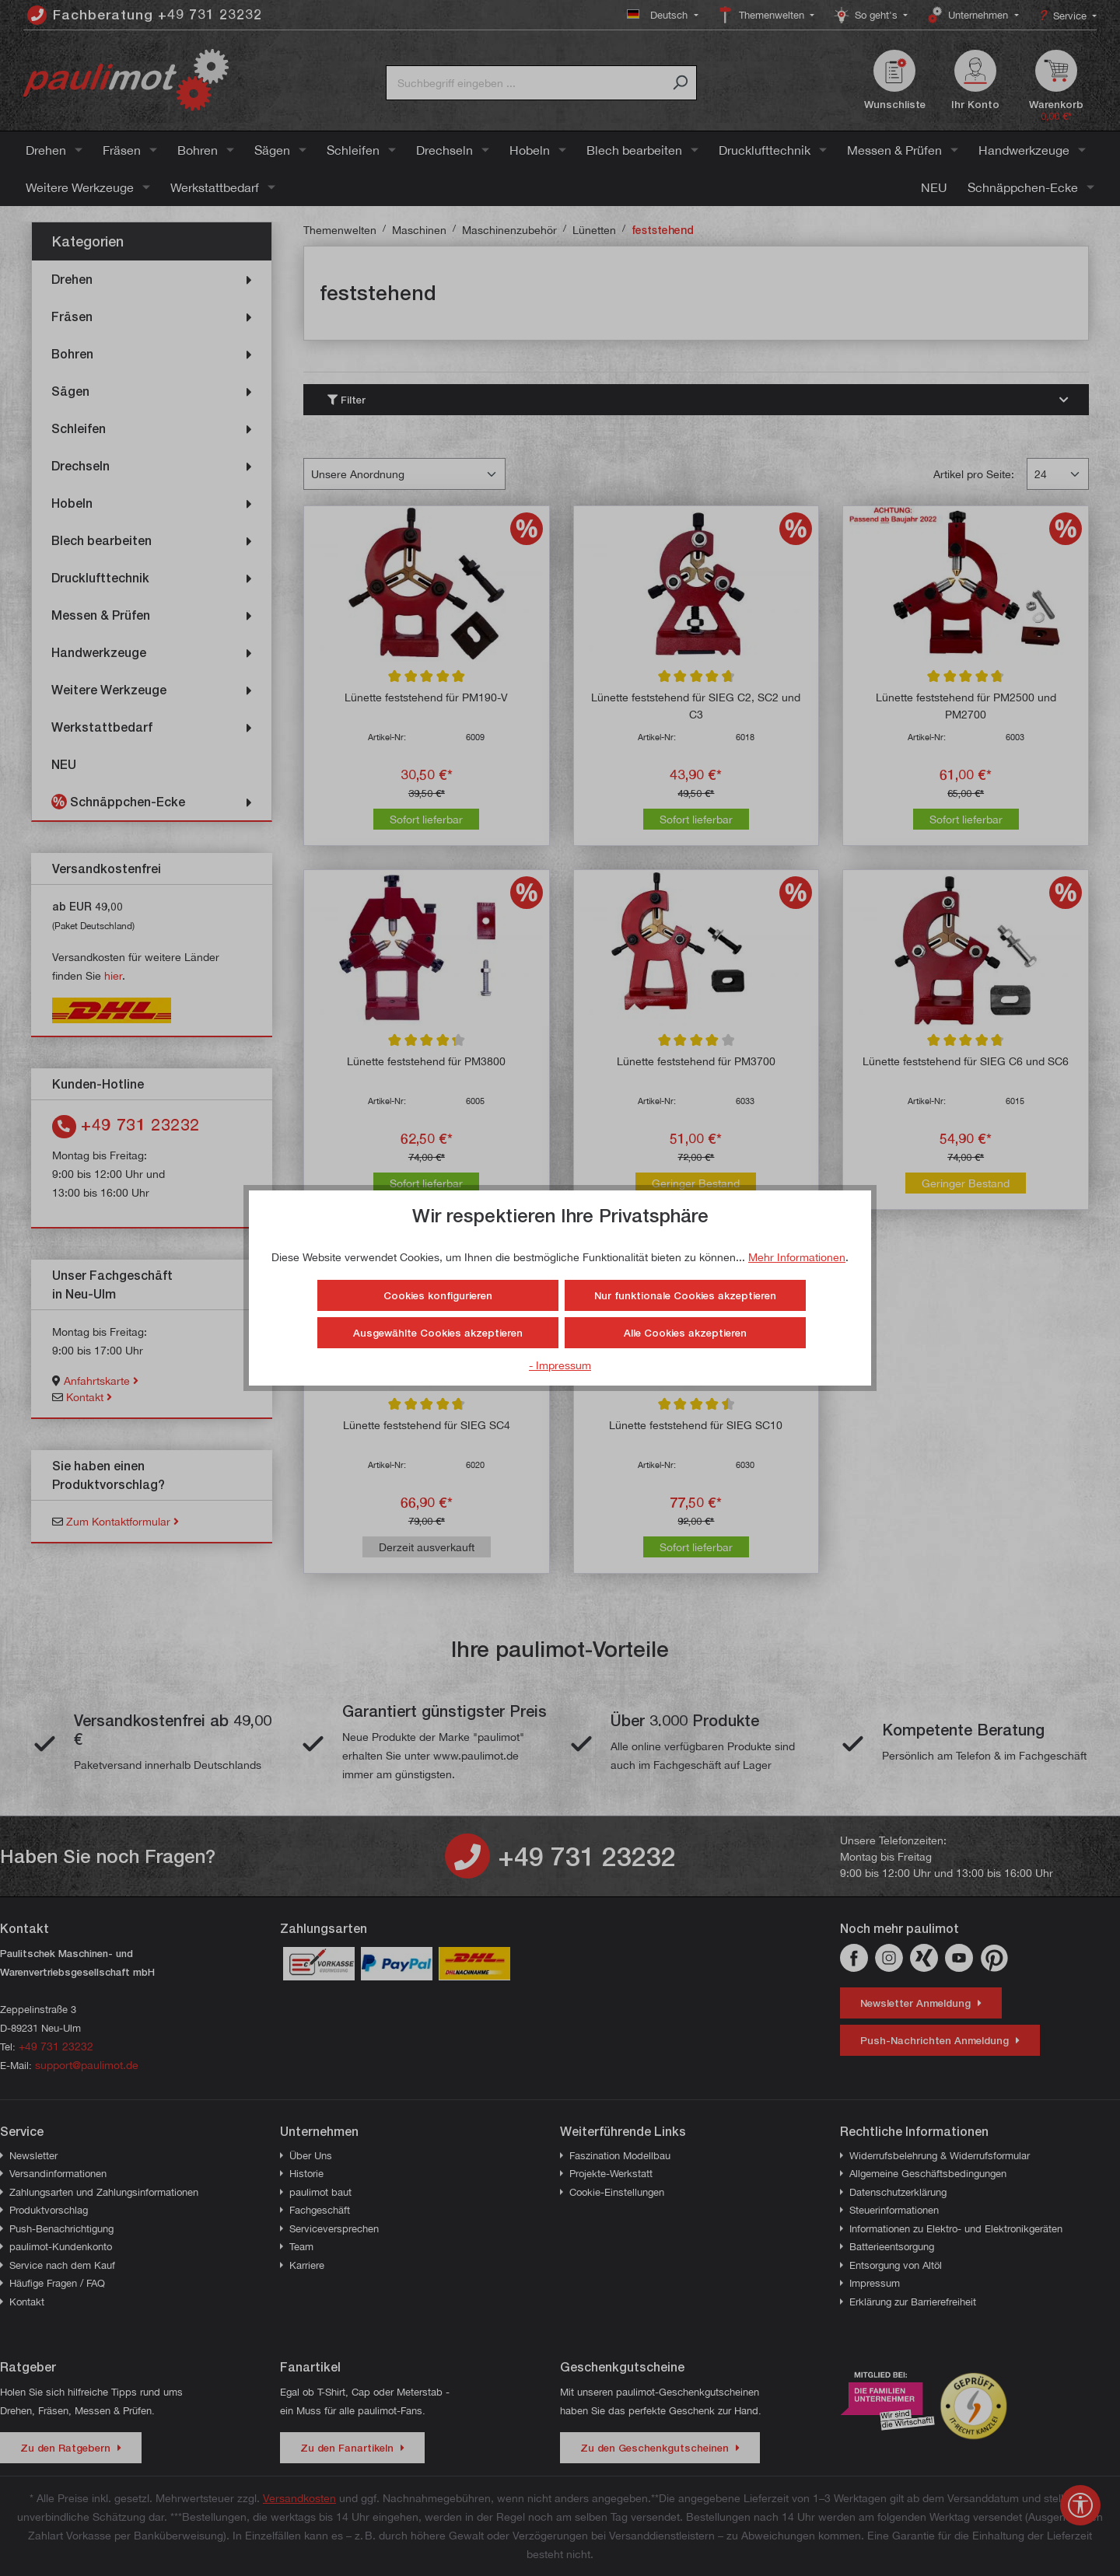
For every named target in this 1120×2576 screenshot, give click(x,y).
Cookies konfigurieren (437, 1295)
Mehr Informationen (796, 1257)
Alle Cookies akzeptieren (685, 1332)
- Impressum (560, 1365)
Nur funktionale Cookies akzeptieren (685, 1295)
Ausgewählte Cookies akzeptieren (438, 1332)
